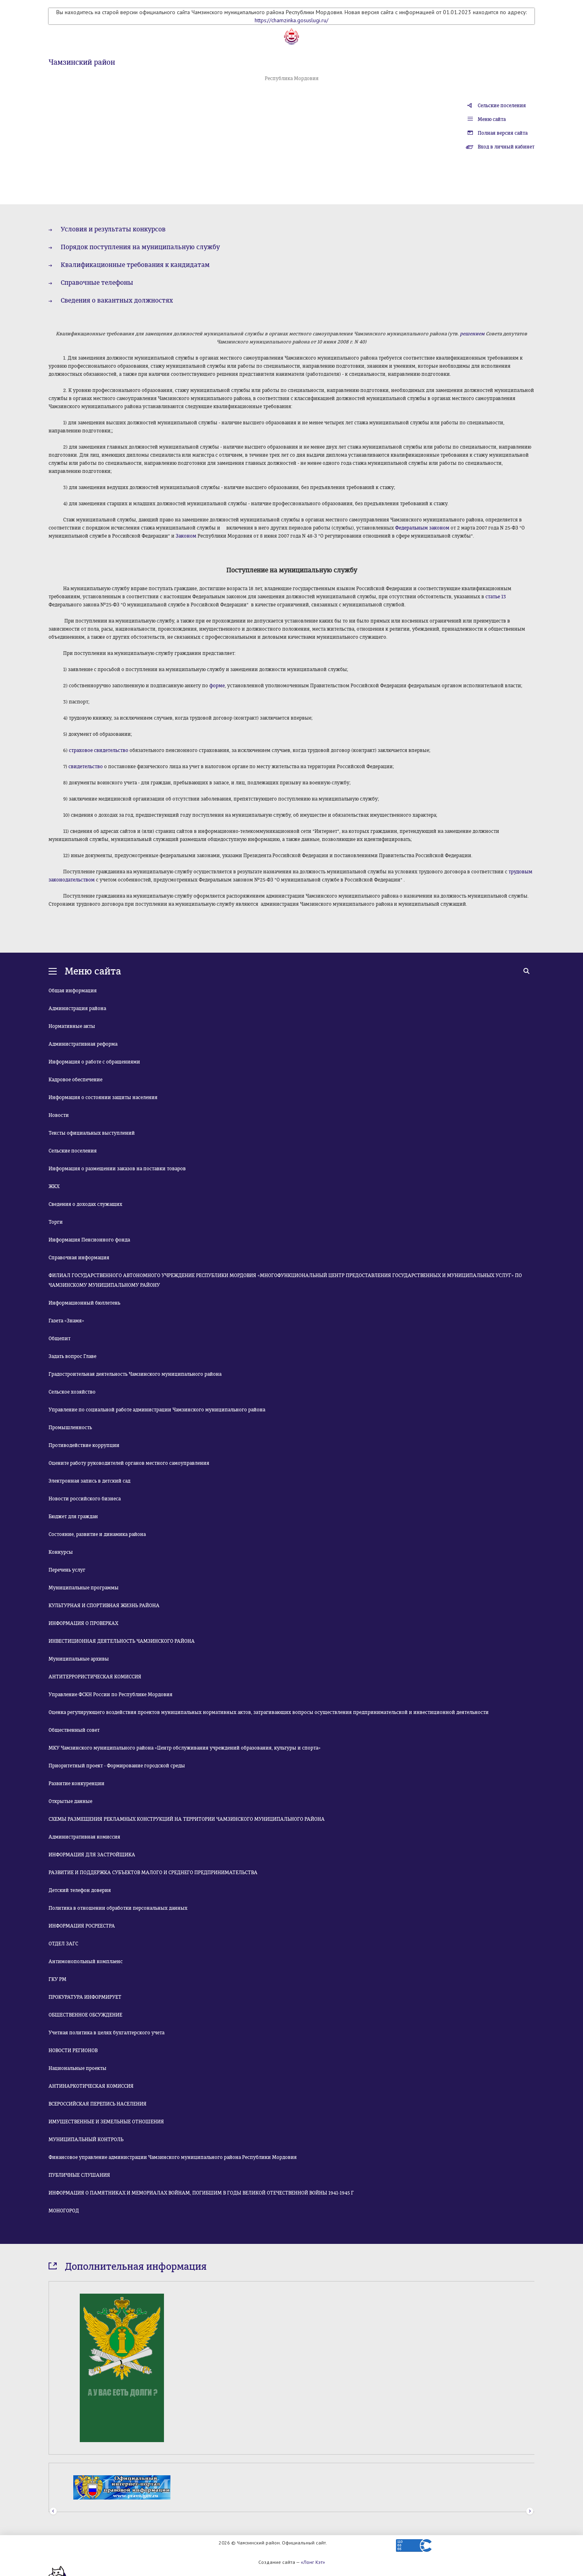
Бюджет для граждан (73, 1516)
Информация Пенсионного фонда (89, 1240)
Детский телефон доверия (80, 1890)
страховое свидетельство (98, 750)
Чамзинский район (82, 62)
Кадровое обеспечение (75, 1080)
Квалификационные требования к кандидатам (135, 265)
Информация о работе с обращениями (94, 1062)
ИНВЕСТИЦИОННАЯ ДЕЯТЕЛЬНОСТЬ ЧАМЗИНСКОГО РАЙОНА (122, 1641)
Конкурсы (61, 1552)
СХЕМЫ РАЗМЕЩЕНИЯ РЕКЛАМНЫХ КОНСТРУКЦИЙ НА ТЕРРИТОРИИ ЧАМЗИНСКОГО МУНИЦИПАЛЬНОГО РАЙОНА (187, 1819)
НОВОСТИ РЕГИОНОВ (73, 2050)
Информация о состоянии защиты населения (103, 1097)
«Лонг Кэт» (313, 2562)
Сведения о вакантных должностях (117, 300)
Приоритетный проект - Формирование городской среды (117, 1766)
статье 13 (495, 597)
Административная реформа (83, 1044)
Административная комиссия (84, 1837)
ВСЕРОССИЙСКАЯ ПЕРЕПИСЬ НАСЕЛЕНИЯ (98, 2104)
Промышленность (70, 1427)
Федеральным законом (422, 528)
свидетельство (85, 766)
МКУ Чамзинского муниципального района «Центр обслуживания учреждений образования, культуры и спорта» (185, 1748)
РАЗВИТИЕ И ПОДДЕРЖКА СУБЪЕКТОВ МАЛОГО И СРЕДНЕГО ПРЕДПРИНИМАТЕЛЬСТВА (153, 1872)
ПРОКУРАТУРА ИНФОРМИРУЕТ (85, 1997)
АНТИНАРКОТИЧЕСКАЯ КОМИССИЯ (91, 2086)
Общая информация (73, 991)
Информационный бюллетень (84, 1303)
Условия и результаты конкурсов (113, 229)
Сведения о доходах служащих (85, 1204)
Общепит (59, 1338)
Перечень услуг (67, 1570)
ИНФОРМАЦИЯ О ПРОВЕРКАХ (83, 1623)
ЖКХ (54, 1186)
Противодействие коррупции (84, 1445)
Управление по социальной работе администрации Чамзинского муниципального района (157, 1410)
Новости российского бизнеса (85, 1499)
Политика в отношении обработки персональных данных (118, 1908)
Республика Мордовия (292, 78)
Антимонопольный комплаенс (86, 1961)
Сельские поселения (502, 105)
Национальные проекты (77, 2068)
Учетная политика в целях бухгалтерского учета (106, 2033)
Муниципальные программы (84, 1588)
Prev (53, 2511)
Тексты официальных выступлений (92, 1133)
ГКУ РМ (57, 1979)
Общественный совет (74, 1730)
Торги (56, 1222)
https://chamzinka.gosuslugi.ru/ (291, 20)
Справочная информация (79, 1257)
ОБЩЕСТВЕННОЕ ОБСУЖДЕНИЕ (85, 2015)
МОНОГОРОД (64, 2211)
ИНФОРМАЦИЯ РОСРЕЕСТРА (82, 1926)
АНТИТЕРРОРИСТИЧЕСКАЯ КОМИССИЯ (95, 1677)
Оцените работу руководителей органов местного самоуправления (129, 1463)
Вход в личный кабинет (506, 147)
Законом (186, 536)
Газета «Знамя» (66, 1321)
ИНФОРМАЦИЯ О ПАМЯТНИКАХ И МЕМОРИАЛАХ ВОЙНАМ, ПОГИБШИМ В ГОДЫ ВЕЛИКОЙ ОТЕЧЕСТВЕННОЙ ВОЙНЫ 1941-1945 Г (201, 2193)
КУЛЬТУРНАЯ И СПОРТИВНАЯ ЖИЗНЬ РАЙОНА (104, 1605)
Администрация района (77, 1008)
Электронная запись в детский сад (89, 1481)
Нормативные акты (72, 1026)
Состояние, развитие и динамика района (97, 1534)
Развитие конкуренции (76, 1783)
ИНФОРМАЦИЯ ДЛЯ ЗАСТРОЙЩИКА (92, 1855)
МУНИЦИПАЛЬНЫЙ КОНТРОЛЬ (86, 2139)
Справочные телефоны (97, 282)
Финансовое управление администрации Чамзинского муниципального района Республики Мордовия (173, 2157)
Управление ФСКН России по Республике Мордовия (110, 1694)
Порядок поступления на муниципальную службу (140, 247)
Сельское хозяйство (72, 1392)
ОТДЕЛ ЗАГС (63, 1944)
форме (217, 685)
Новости (59, 1115)
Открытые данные (70, 1801)
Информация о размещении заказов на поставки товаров (117, 1168)
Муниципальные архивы (79, 1659)
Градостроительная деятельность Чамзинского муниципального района (135, 1374)
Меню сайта (492, 119)
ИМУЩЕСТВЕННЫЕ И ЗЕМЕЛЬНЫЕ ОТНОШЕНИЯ (106, 2122)
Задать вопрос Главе (72, 1356)
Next (529, 2511)
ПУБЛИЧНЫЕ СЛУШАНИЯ (79, 2175)
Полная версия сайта (503, 133)
